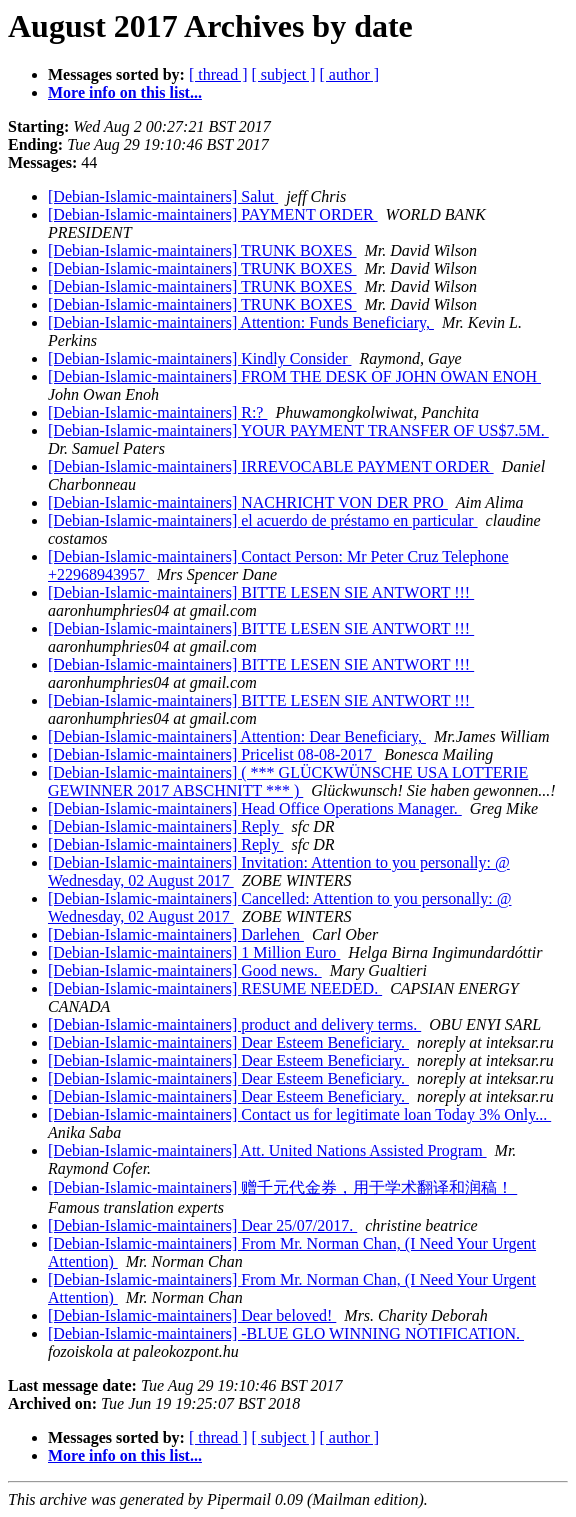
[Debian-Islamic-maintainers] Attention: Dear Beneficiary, (237, 736)
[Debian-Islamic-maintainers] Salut (163, 196)
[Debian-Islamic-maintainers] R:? (157, 412)
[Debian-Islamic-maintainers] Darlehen (176, 934)
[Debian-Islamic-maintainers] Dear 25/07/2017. (202, 1225)
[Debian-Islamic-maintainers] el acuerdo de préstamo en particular (263, 520)
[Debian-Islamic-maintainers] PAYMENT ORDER (213, 214)
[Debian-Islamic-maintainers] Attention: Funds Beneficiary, (241, 322)
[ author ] (350, 74)
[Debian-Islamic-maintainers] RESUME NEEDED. (215, 988)
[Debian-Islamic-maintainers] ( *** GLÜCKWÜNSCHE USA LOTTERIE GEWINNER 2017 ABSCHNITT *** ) (288, 781)
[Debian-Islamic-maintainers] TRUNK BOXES (202, 250)
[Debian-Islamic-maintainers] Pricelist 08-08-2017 (212, 754)
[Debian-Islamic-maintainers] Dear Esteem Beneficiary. (228, 1042)
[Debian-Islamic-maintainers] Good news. (185, 970)
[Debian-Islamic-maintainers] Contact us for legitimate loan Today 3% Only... (299, 1114)
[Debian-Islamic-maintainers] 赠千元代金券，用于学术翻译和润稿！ (282, 1187)
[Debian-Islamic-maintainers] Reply (165, 826)
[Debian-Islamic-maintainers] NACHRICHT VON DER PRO (248, 502)
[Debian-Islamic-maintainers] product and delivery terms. (234, 1024)
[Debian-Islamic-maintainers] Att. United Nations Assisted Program (267, 1150)
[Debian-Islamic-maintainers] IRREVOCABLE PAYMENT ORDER (271, 466)
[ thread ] (218, 74)
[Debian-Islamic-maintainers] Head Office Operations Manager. (255, 808)
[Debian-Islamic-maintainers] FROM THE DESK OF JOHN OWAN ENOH (294, 376)
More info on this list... (125, 92)
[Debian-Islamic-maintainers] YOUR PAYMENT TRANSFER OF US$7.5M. (298, 430)
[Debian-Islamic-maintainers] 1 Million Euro (194, 952)
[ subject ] (284, 74)
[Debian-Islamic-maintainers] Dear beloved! (192, 1315)
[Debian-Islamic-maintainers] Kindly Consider (199, 358)
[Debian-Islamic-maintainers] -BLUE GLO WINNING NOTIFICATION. (286, 1333)
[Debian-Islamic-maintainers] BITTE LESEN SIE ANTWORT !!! (261, 592)
